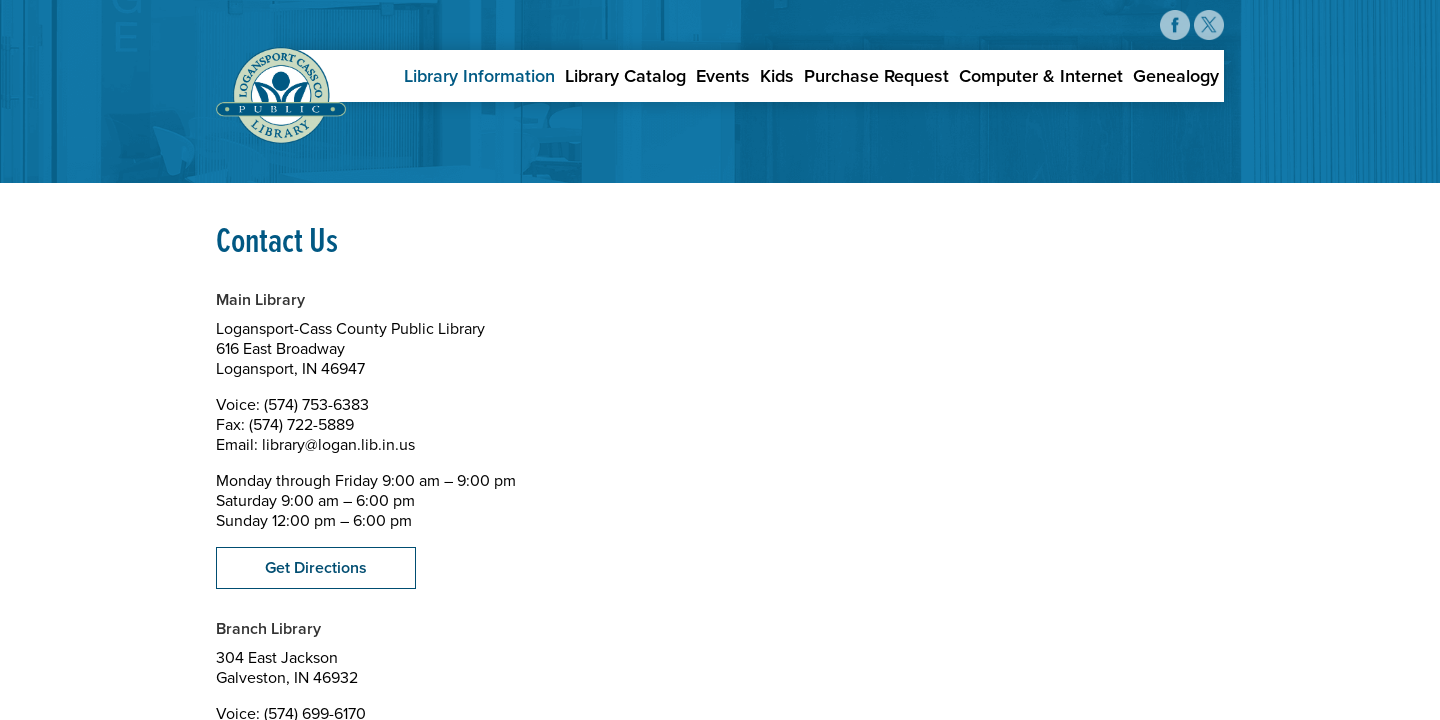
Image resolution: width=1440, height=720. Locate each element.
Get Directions (316, 568)
